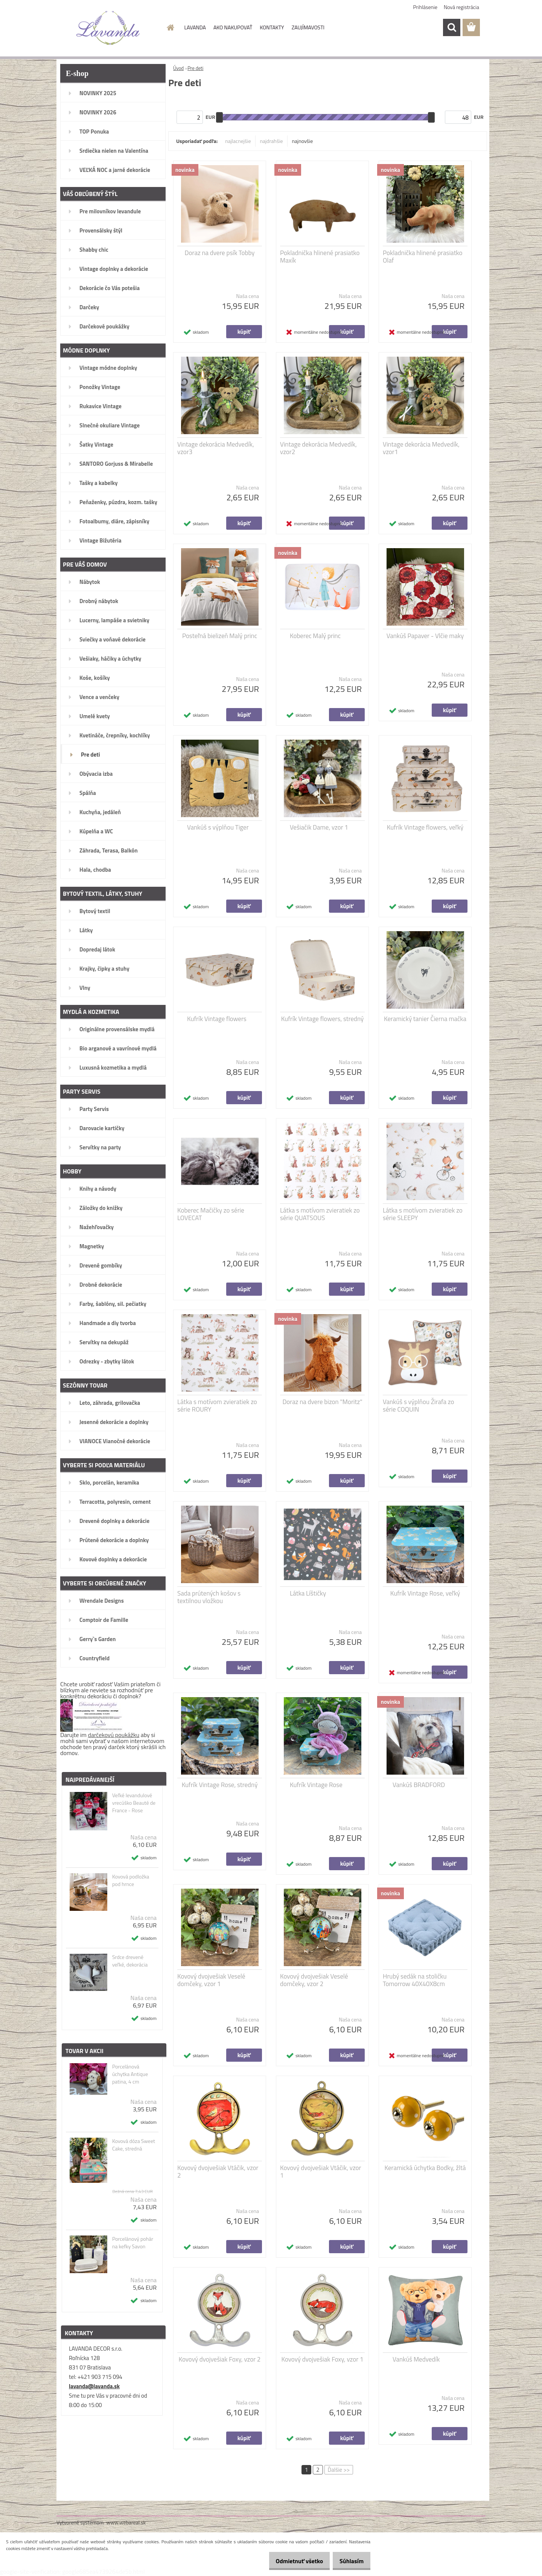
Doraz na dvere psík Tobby (220, 253)
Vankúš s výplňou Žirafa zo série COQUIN (418, 1405)
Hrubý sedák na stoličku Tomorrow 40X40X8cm (414, 1980)
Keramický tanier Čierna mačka (425, 1019)
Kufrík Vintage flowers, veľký (425, 827)
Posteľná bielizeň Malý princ (219, 636)
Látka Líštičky (308, 1593)
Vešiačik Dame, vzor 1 (319, 827)
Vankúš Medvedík (416, 2359)
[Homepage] (170, 27)
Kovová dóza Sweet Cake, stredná (133, 2144)
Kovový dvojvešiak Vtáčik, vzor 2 (217, 2171)
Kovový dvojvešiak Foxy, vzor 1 (323, 2359)
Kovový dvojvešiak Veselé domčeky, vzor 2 (314, 1980)
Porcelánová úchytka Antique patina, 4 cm (130, 2074)
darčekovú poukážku (114, 1734)
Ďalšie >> (339, 2469)
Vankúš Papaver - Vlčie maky (425, 636)
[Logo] (108, 28)
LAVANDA (195, 27)
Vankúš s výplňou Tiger (218, 827)
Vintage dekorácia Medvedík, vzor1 (421, 448)
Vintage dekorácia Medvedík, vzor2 (318, 448)
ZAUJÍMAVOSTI (308, 27)
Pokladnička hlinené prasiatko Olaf (423, 256)
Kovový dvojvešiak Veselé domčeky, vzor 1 (211, 1980)
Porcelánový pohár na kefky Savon (132, 2242)
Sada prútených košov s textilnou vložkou (209, 1597)
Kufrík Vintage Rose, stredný (220, 1785)
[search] (451, 27)
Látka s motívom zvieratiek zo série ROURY (217, 1405)
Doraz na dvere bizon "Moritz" (322, 1402)
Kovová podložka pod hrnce (130, 1880)
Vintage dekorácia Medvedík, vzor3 (215, 448)
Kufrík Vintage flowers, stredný (322, 1019)
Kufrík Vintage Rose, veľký (425, 1593)
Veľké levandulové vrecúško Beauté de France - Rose (133, 1803)
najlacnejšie (238, 141)
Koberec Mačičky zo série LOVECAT (210, 1214)
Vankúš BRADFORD (419, 1785)
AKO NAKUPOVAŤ (232, 27)
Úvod (178, 68)
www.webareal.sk (126, 2522)
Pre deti (195, 68)
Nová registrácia (461, 7)
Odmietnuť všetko (291, 2560)
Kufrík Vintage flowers (217, 1019)
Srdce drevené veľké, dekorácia (130, 1960)
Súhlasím (349, 2560)
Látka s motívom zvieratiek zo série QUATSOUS (320, 1214)
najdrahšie (271, 141)
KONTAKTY (272, 27)
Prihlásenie (425, 7)
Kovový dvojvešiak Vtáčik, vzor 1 (320, 2171)
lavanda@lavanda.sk (94, 2386)
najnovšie (302, 141)
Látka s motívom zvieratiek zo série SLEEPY (423, 1214)
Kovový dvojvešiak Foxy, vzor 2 (220, 2359)
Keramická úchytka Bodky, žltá (425, 2168)
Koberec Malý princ (315, 636)
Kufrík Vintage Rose (316, 1785)
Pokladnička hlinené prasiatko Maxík (320, 256)
